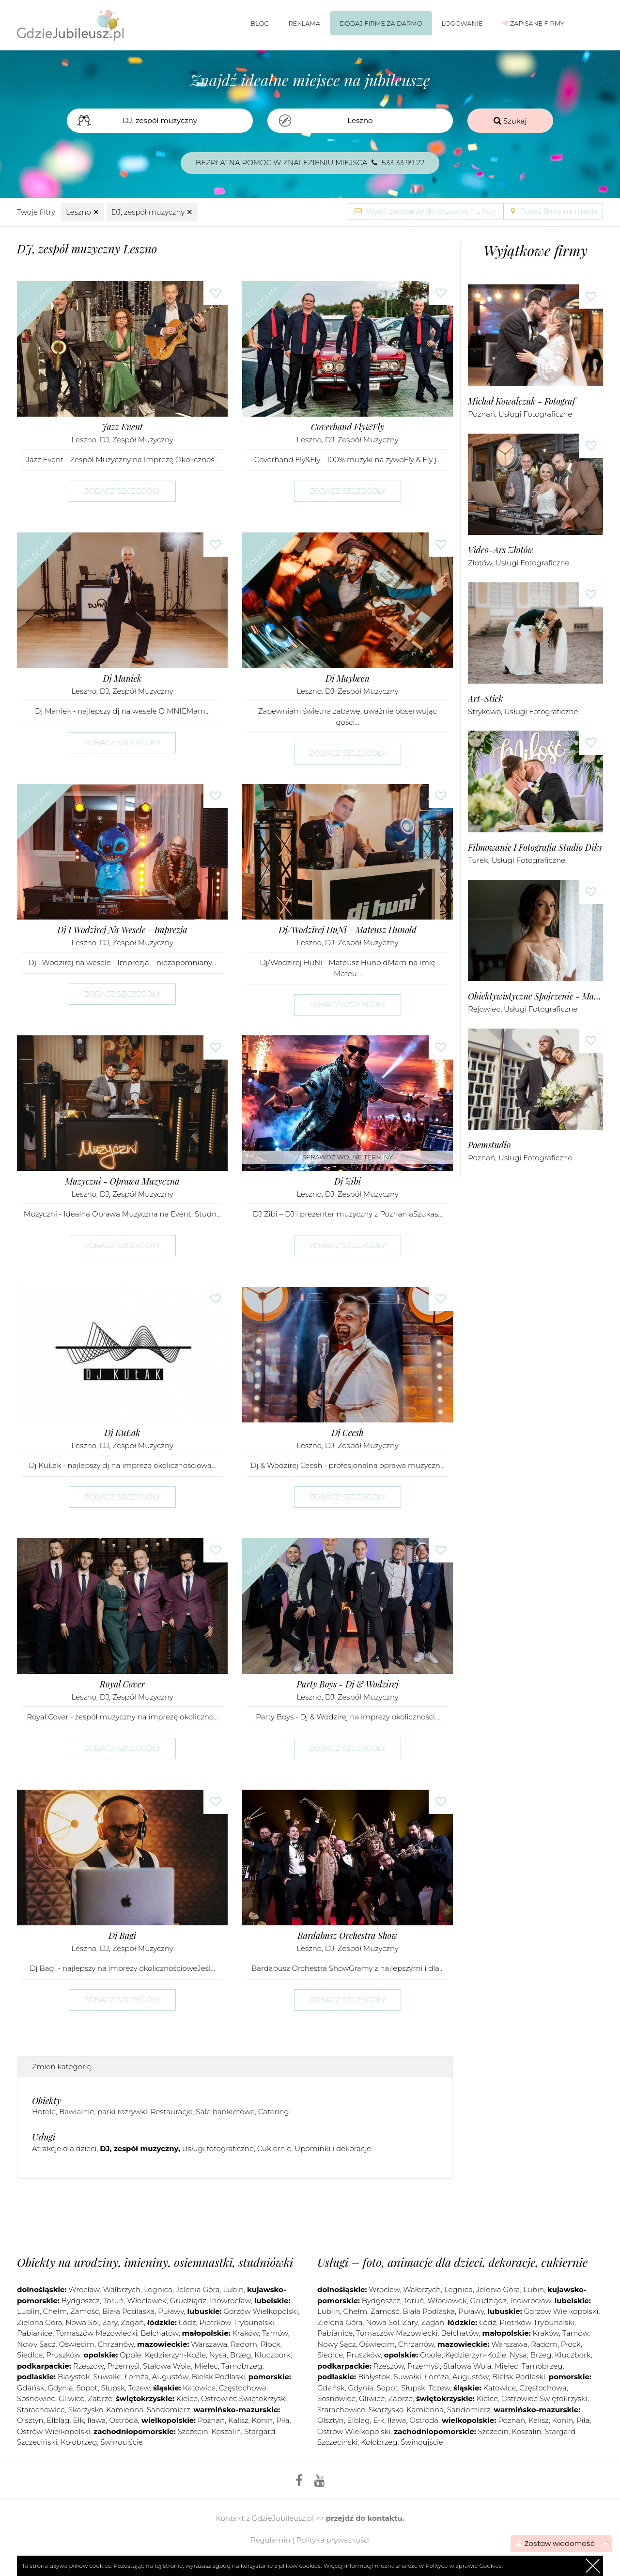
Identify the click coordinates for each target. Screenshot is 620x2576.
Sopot (87, 2387)
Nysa (218, 2354)
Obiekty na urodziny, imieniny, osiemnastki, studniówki (155, 2262)
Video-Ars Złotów (501, 550)
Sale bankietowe (225, 2111)
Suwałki (107, 2376)
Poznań (481, 414)
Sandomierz (168, 2409)
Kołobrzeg (79, 2442)
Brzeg (240, 2354)
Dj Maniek (122, 678)
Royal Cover (122, 1684)
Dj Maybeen (348, 678)
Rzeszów (88, 2366)
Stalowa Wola (167, 2366)
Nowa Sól (82, 2322)
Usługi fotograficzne (218, 2148)
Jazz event (122, 427)
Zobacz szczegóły (122, 491)
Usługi (43, 2137)
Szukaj (510, 120)
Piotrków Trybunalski (236, 2322)
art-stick (485, 698)
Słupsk (113, 2387)
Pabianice (34, 2333)
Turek (478, 860)
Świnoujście (121, 2442)
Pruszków (63, 2354)
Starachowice (41, 2409)
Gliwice (71, 2398)
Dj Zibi (347, 1181)
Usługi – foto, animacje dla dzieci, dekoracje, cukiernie (452, 2262)
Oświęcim (76, 2344)
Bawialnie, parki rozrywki (103, 2111)
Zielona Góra (39, 2322)
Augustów (170, 2376)
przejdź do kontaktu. (365, 2518)
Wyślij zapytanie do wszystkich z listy (424, 211)
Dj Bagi (122, 1935)
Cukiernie (274, 2148)
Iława (96, 2420)
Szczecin (192, 2431)
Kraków (245, 2333)
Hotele (44, 2111)
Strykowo (484, 711)
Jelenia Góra (198, 2289)
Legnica (158, 2289)
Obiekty (46, 2101)
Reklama (304, 23)
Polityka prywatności (333, 2540)
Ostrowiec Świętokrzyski (244, 2398)
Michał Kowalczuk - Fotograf (521, 401)
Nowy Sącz (36, 2344)
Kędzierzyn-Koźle (175, 2354)
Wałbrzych (121, 2289)
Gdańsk (31, 2387)
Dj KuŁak (122, 1432)
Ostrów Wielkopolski (53, 2431)
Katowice (199, 2387)
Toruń (113, 2300)
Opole (130, 2354)
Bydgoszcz (81, 2300)
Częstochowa (242, 2387)
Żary (110, 2322)
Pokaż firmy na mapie (553, 211)
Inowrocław (230, 2300)
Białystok (74, 2376)
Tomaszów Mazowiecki (96, 2333)
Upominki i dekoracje (332, 2148)
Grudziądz (188, 2300)
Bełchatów (159, 2333)
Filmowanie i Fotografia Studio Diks (535, 847)
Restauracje (172, 2111)
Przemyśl (123, 2366)
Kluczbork (272, 2354)
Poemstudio (489, 1145)
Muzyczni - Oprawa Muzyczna (122, 1181)
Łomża (136, 2376)
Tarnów (275, 2333)
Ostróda (123, 2420)
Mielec (206, 2366)
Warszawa (209, 2344)
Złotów (480, 562)
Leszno (82, 212)
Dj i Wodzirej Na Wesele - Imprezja (122, 930)
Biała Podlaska (128, 2311)
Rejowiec (484, 1009)
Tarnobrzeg (242, 2366)
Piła (282, 2420)
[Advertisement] (235, 2215)
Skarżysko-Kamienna (105, 2409)
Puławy (171, 2311)
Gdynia (60, 2387)
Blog (259, 23)
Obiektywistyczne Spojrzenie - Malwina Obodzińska (535, 996)
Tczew (139, 2387)
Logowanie (462, 23)
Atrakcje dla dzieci (64, 2148)
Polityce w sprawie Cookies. (464, 2565)
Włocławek (146, 2300)
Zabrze (100, 2398)
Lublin (28, 2311)
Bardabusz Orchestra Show (347, 1935)
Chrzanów (116, 2344)
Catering (273, 2111)
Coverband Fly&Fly (347, 427)
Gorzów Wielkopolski (261, 2311)
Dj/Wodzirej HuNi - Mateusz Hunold (347, 930)
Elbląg (58, 2420)
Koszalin (226, 2431)
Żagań (132, 2322)
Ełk (78, 2420)
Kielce (187, 2398)
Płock (270, 2344)
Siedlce (30, 2354)
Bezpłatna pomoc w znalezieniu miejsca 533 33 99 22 (310, 162)
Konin (262, 2420)
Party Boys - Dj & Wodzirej (348, 1684)
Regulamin (270, 2540)
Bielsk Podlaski (218, 2376)
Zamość (84, 2311)
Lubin (233, 2289)
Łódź (187, 2322)
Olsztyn (30, 2420)
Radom (244, 2344)
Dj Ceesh (347, 1432)
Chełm (55, 2311)
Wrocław (83, 2289)
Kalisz (238, 2420)
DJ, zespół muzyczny (152, 212)
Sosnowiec (36, 2398)
